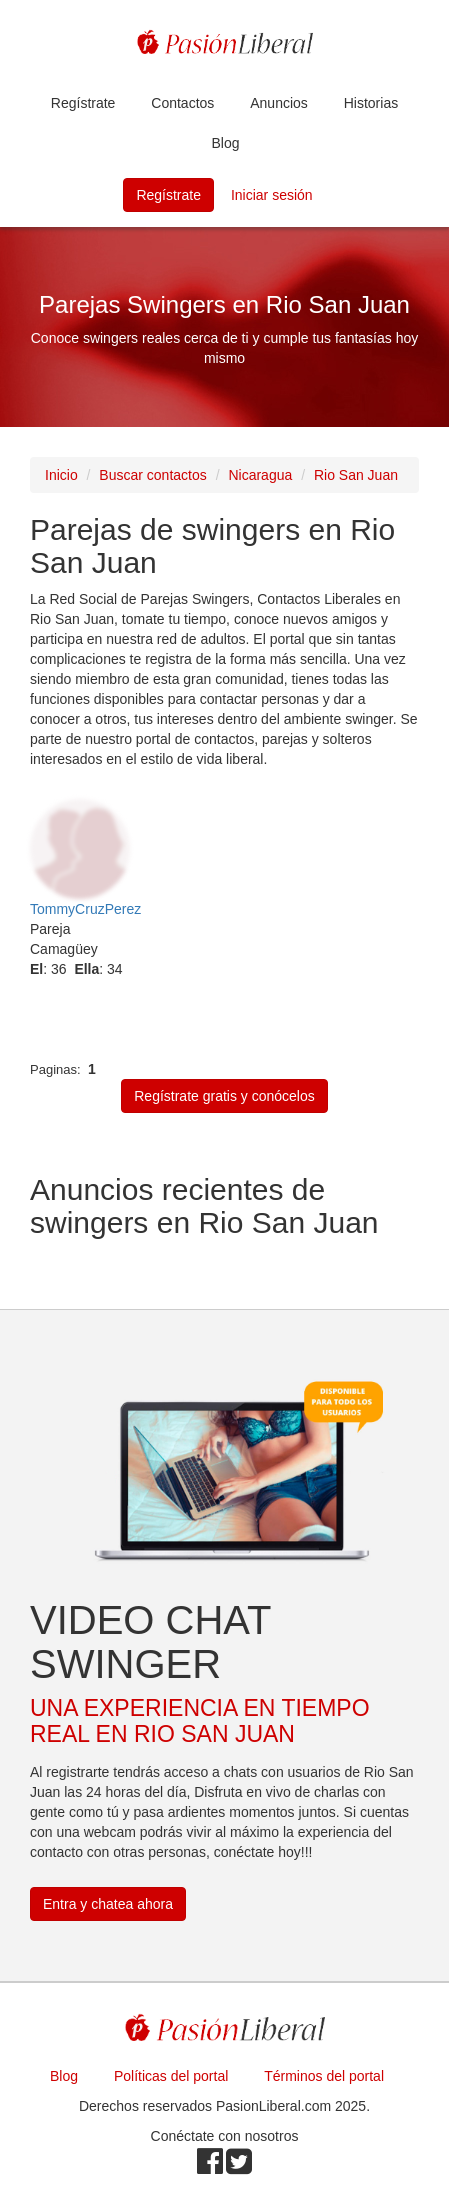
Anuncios (279, 103)
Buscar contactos (152, 475)
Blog (225, 143)
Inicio (61, 475)
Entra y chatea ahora (108, 1904)
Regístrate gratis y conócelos (224, 1096)
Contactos (182, 103)
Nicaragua (260, 475)
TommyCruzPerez (85, 909)
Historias (371, 103)
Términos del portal (324, 2076)
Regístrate (83, 103)
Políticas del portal (171, 2076)
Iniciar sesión (272, 195)
